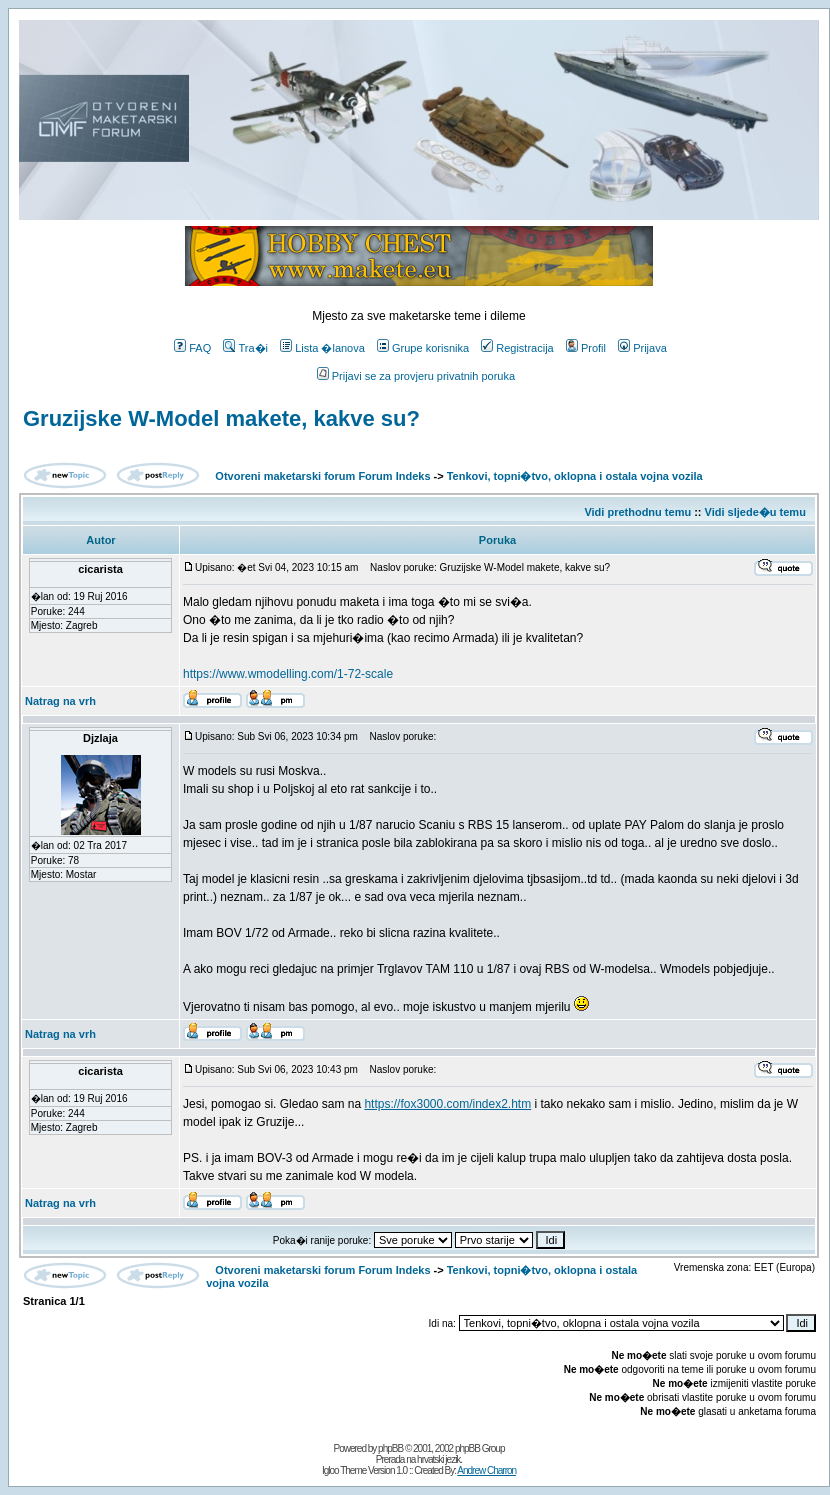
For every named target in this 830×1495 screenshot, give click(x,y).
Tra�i (245, 348)
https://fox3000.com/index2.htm (447, 1104)
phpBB (390, 1448)
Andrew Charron (486, 1470)
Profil (586, 348)
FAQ (192, 348)
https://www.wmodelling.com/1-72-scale (288, 674)
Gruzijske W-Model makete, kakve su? (221, 418)
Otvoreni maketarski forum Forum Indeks (322, 476)
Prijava (642, 348)
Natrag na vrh (60, 701)
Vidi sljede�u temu (755, 512)
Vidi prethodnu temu (637, 512)
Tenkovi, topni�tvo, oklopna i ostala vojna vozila (575, 476)
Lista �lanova (322, 348)
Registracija (517, 348)
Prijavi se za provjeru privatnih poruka (416, 376)
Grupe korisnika (423, 348)
